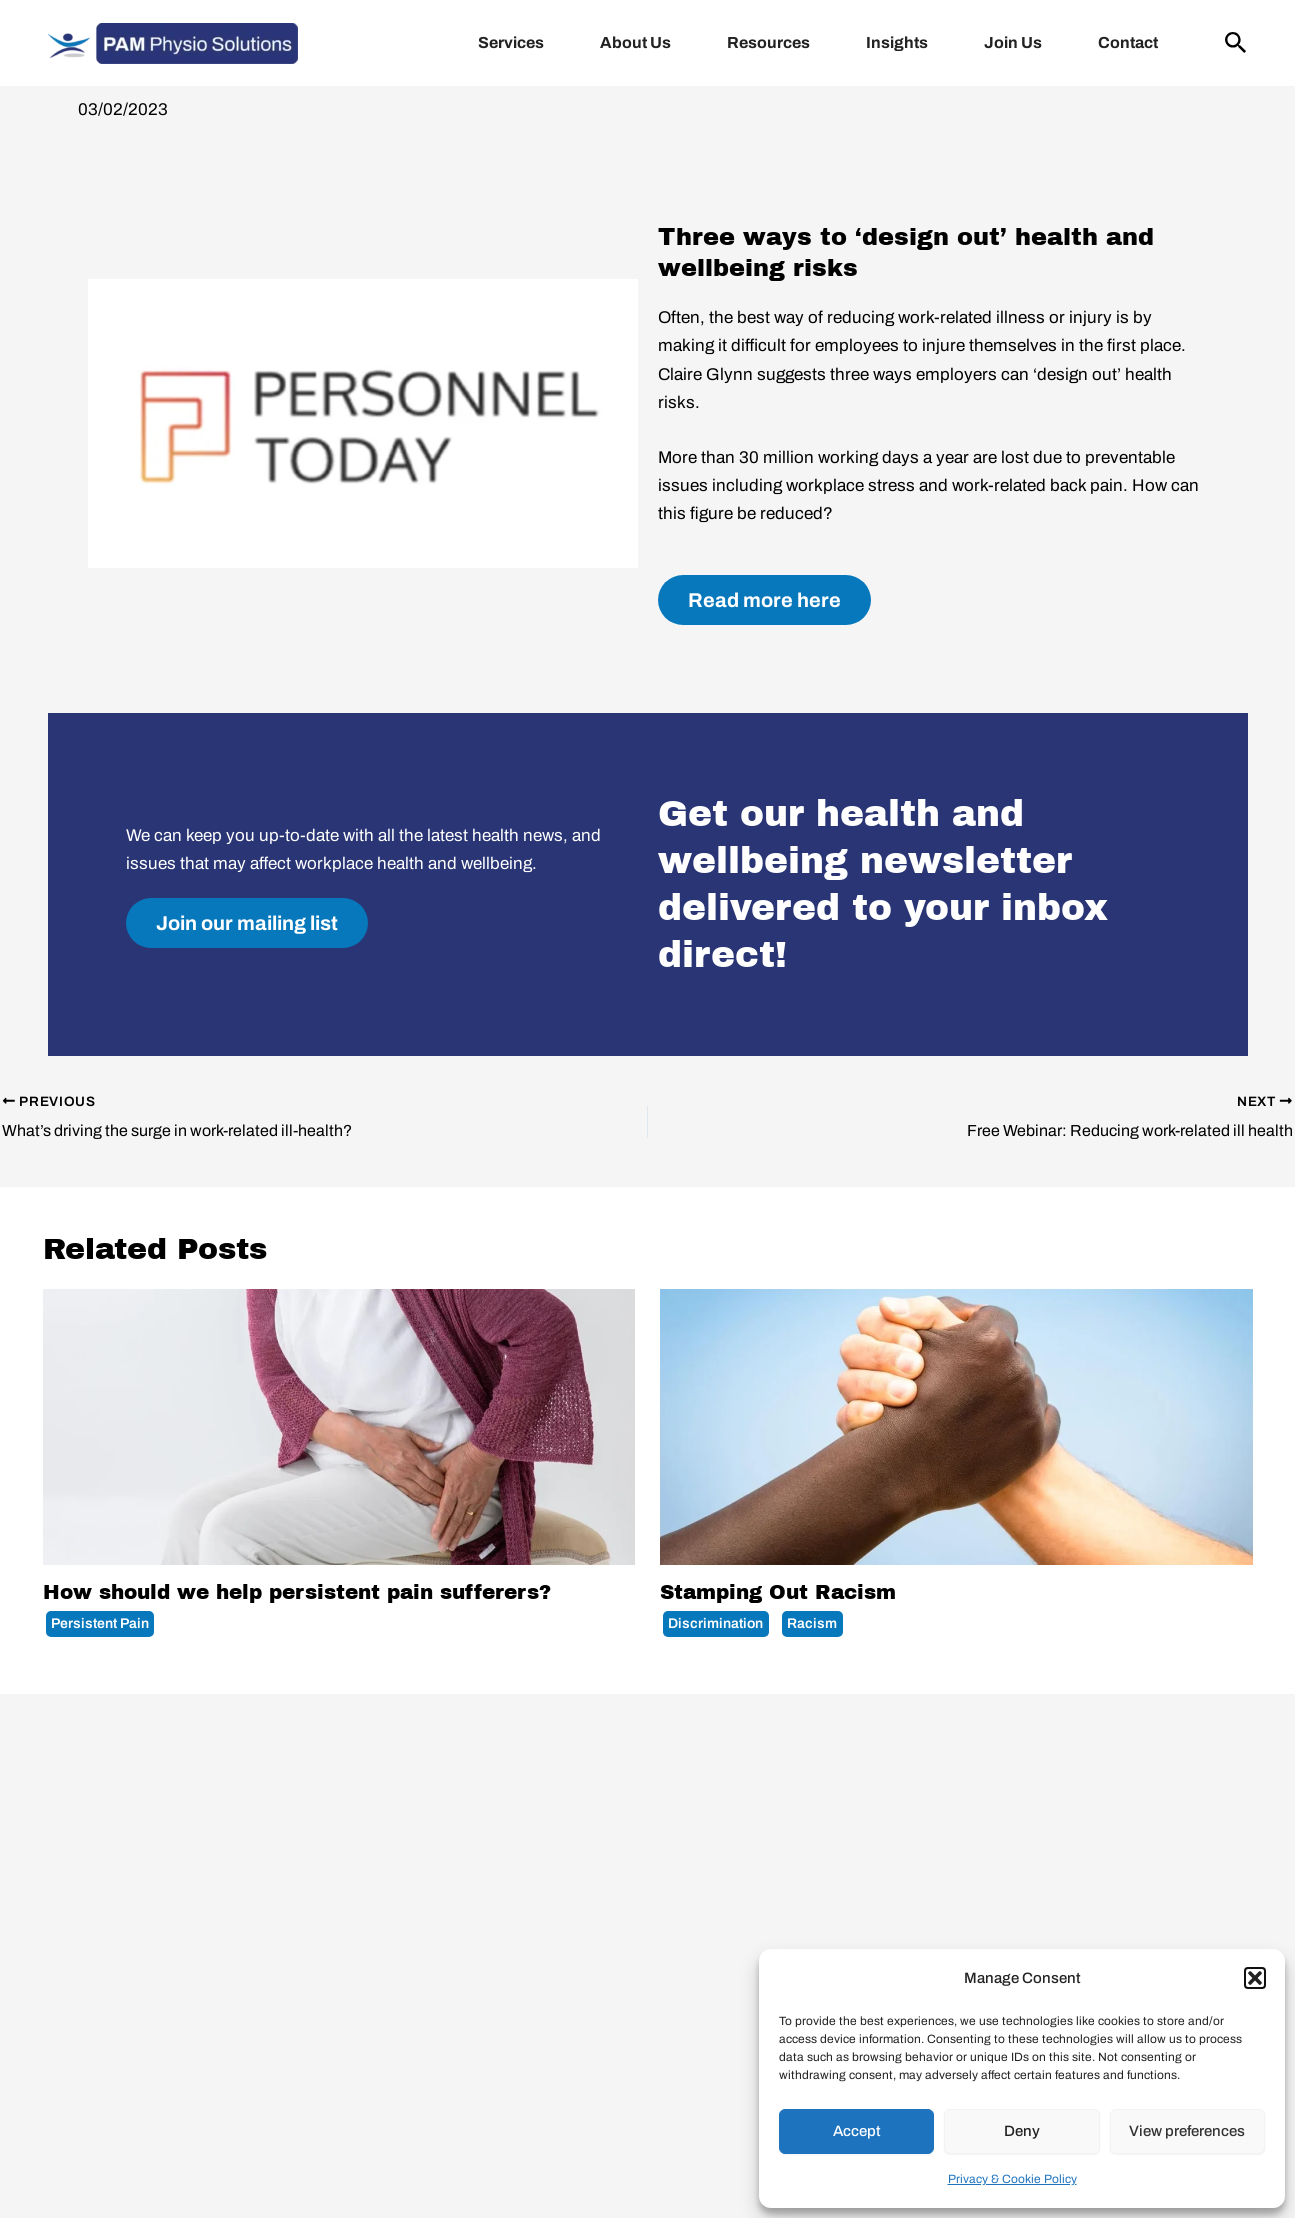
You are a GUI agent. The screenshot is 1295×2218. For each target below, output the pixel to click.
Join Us (1013, 42)
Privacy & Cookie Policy (1012, 2179)
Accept (857, 2131)
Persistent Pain (100, 1623)
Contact (1128, 42)
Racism (812, 1623)
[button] (1255, 1978)
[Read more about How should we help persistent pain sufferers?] (339, 1426)
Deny (1022, 2131)
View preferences (1187, 2131)
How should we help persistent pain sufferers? (297, 1592)
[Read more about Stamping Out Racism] (956, 1426)
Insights (897, 42)
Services (511, 42)
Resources (768, 42)
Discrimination (715, 1623)
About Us (635, 42)
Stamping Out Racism (778, 1592)
